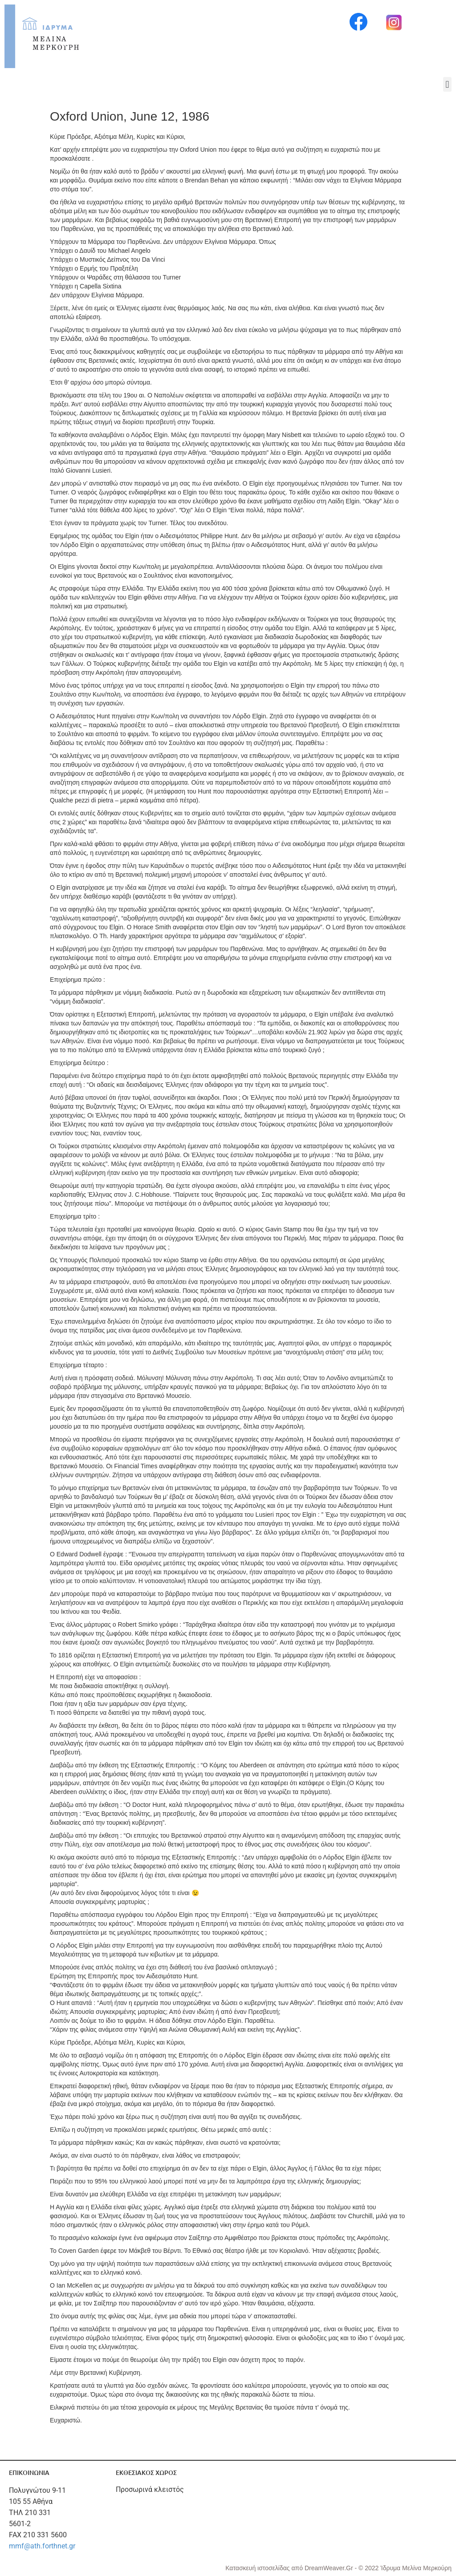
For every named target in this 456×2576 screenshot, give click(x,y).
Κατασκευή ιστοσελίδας (258, 2568)
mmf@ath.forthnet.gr (42, 2546)
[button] (447, 84)
